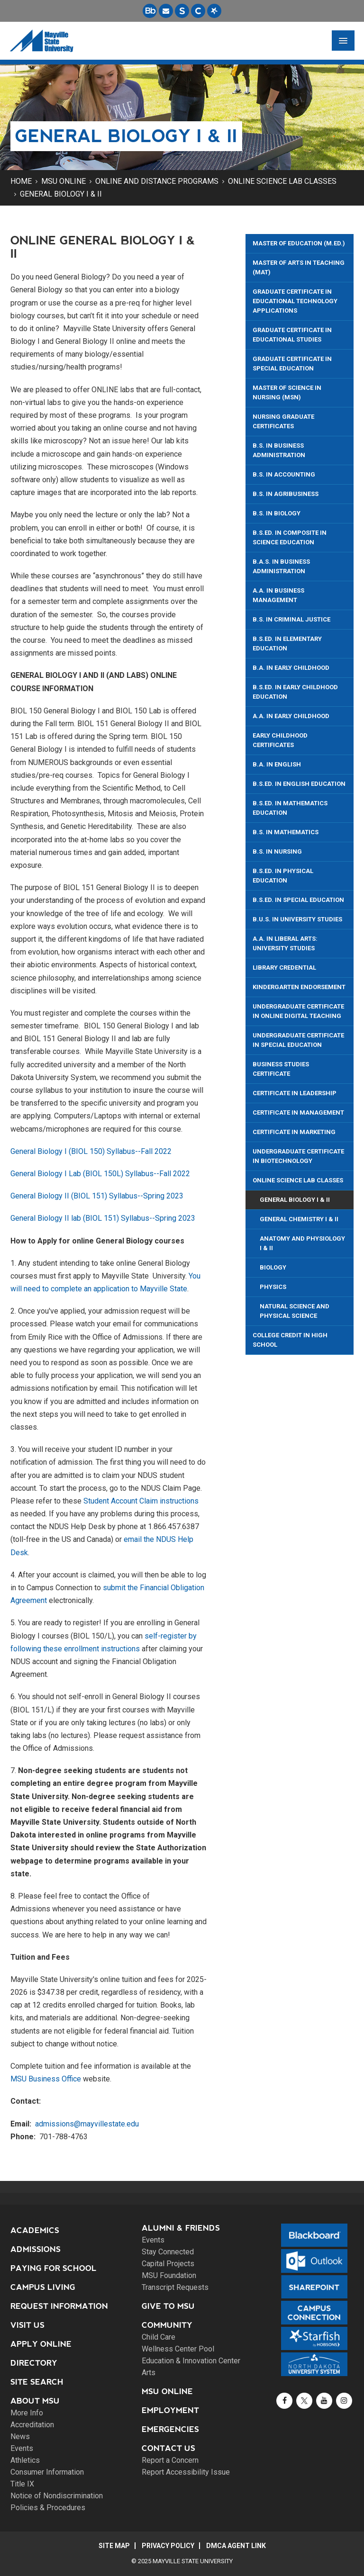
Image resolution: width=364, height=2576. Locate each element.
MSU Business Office (45, 2078)
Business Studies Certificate (281, 1069)
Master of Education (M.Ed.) (299, 243)
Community (167, 2325)
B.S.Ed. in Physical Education (283, 875)
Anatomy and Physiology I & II (302, 1243)
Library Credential (284, 967)
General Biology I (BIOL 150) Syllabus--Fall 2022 (91, 1151)
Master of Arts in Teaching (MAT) (299, 267)
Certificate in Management (298, 1112)
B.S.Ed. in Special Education (298, 899)
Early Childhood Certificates (280, 740)
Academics (34, 2230)
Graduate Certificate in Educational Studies (292, 334)
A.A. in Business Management (278, 595)
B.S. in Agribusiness (285, 493)
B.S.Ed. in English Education (299, 783)
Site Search (37, 2382)
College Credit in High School (290, 1340)
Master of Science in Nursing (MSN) (287, 392)
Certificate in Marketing (294, 1131)
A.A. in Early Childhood (291, 716)
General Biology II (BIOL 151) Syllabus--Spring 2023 (96, 1195)
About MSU (35, 2400)
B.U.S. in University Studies (297, 919)
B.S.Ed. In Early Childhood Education (295, 692)
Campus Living (42, 2287)
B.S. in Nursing (277, 851)
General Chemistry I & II (299, 1219)
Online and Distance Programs (156, 181)
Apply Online (41, 2344)
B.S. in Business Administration (279, 450)
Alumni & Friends (181, 2228)
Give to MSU (168, 2306)
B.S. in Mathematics (285, 832)
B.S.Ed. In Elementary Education (287, 643)
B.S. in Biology (276, 513)
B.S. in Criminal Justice (291, 619)
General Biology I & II (61, 193)
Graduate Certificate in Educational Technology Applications (295, 301)
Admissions (35, 2249)
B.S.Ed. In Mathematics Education (290, 808)
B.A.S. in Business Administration (281, 566)
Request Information (59, 2306)
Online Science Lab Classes (282, 181)
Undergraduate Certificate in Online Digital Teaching (298, 1011)
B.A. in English (277, 764)
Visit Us (27, 2325)
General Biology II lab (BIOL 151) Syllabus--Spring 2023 (102, 1218)
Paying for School (53, 2268)
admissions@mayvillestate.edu (87, 2123)
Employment (170, 2410)
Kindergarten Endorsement (299, 987)
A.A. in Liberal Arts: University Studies (285, 943)
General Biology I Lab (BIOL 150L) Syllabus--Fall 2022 (102, 1173)
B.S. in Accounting (284, 474)
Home (21, 181)
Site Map (114, 2545)
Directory (33, 2363)
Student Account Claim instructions (141, 1500)
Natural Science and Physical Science (294, 1311)
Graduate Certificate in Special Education (292, 363)
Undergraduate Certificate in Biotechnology (298, 1156)
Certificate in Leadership (295, 1093)
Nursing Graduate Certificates (283, 421)
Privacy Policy (168, 2545)
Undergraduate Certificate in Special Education (298, 1040)
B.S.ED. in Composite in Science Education (290, 537)
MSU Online (63, 181)
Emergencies (170, 2429)
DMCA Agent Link (236, 2545)
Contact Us (168, 2448)
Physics (273, 1286)
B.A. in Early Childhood (291, 667)
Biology (273, 1267)
